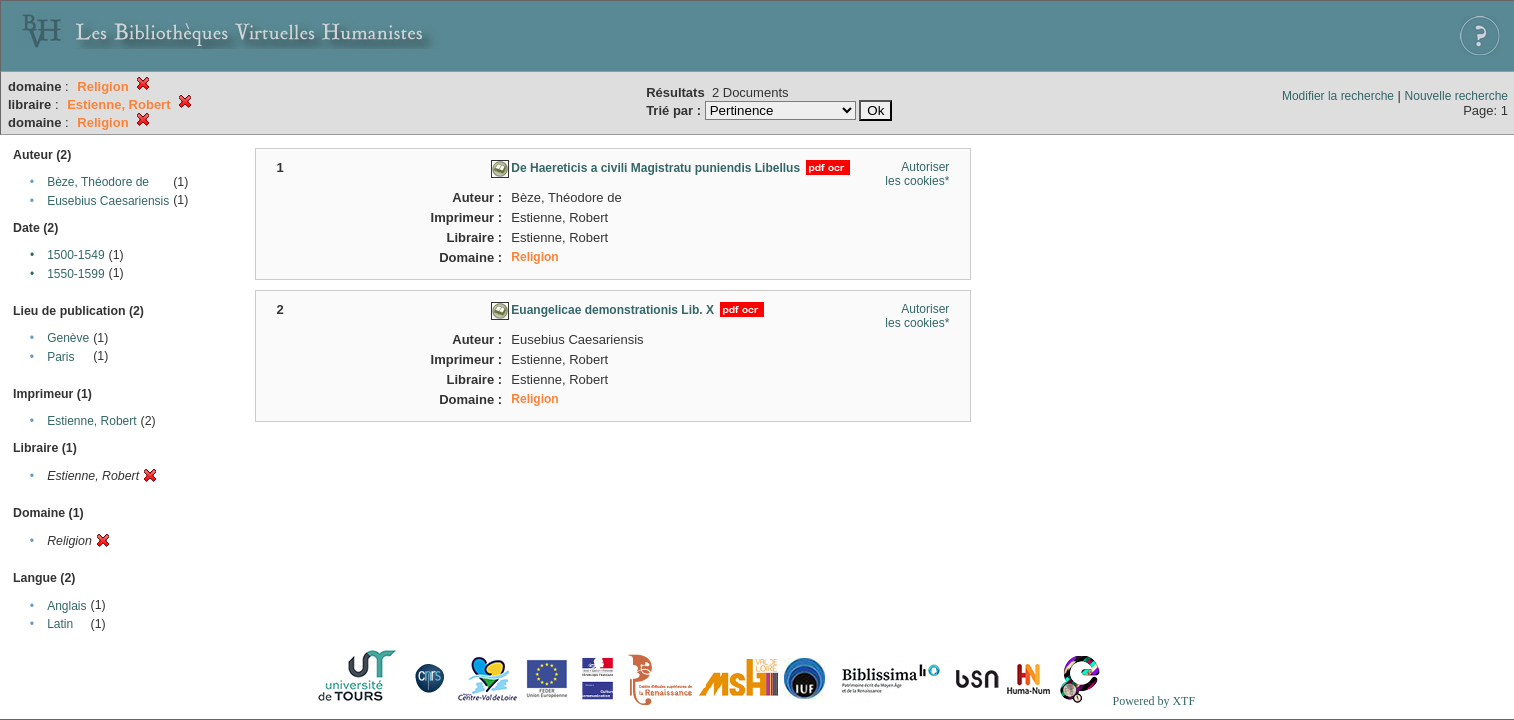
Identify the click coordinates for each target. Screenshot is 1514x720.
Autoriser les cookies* (917, 174)
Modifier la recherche (1338, 96)
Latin (60, 624)
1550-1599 (75, 274)
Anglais (66, 606)
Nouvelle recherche (1456, 96)
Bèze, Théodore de (98, 182)
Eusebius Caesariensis (108, 201)
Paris (60, 357)
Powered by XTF (1153, 701)
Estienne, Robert (91, 421)
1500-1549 (75, 255)
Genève (68, 338)
